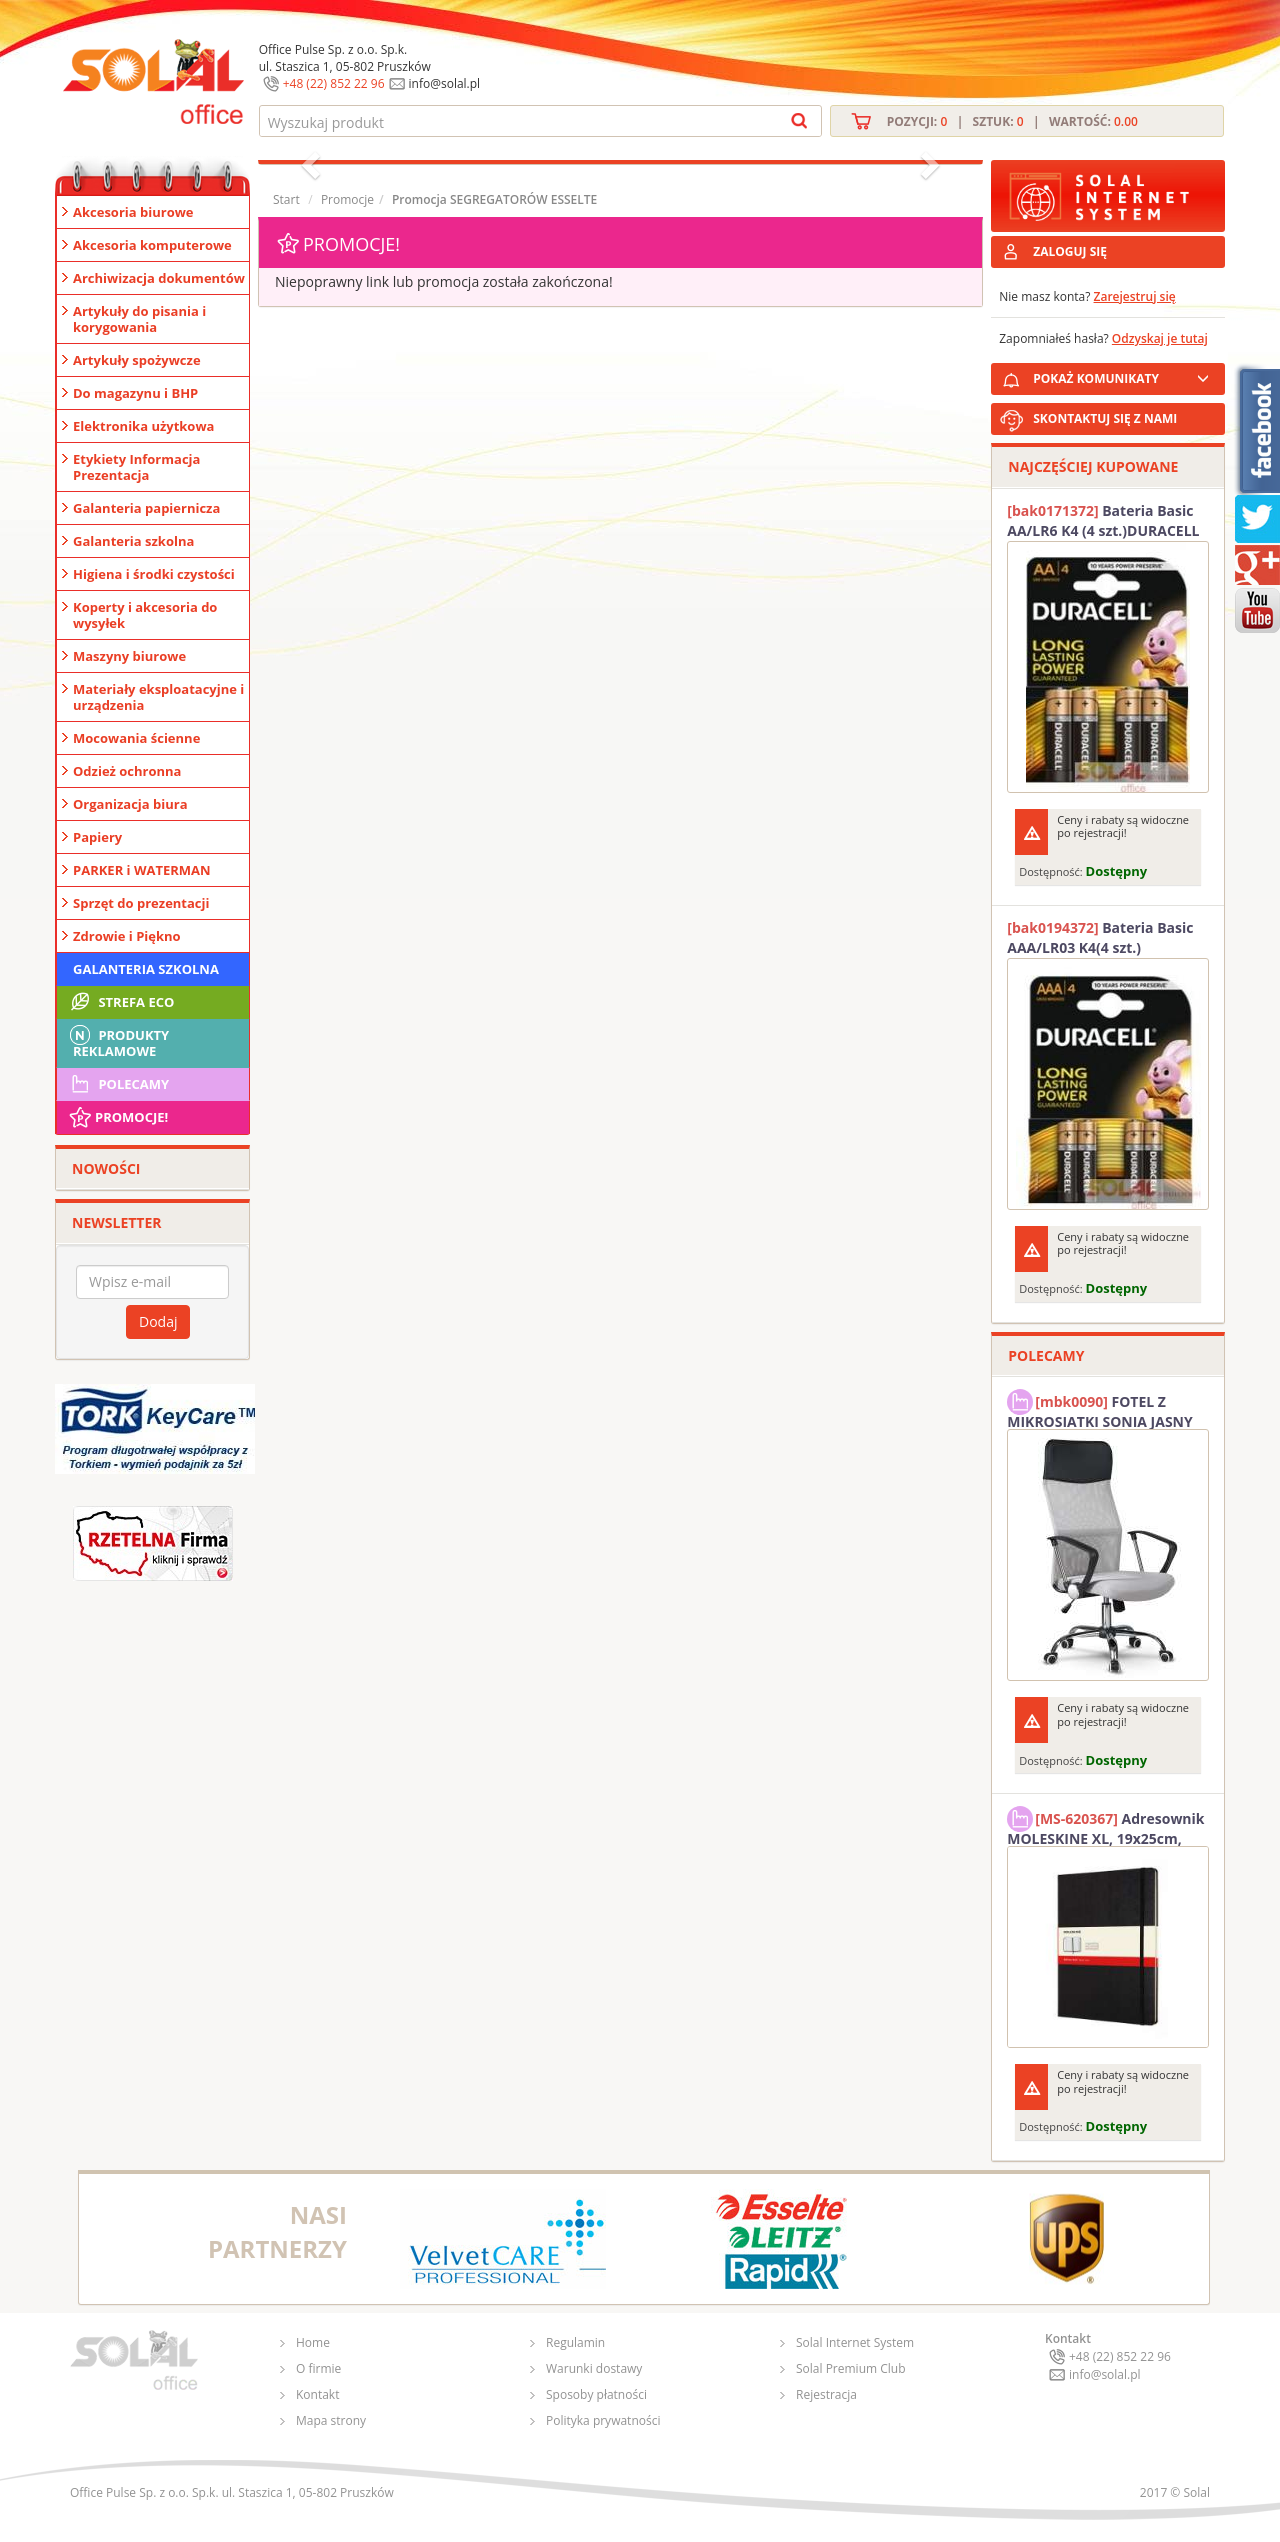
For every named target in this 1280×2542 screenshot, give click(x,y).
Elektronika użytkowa (143, 426)
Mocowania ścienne (136, 738)
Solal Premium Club (851, 2368)
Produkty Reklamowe (118, 1041)
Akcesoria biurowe (133, 212)
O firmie (318, 2368)
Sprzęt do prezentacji (141, 903)
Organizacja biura (130, 804)
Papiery (97, 837)
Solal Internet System (855, 2342)
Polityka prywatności (603, 2420)
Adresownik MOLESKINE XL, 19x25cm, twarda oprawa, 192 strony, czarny (1105, 1826)
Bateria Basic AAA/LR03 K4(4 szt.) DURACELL (1100, 938)
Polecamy (118, 1084)
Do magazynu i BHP (135, 393)
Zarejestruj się (1135, 296)
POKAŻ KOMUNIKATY (1125, 375)
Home (313, 2342)
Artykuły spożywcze (137, 360)
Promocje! (117, 1117)
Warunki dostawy (594, 2368)
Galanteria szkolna (133, 541)
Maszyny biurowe (129, 656)
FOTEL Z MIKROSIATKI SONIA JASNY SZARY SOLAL (1100, 1409)
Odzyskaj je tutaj (1160, 338)
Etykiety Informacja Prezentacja (136, 467)
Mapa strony (331, 2420)
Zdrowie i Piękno (127, 936)
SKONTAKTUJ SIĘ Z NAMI (1105, 418)
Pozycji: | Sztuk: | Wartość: (1012, 121)
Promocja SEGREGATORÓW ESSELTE (494, 199)
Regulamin (575, 2342)
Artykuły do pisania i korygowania (139, 319)
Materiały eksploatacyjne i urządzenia (158, 697)
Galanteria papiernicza (146, 508)
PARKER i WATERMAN (142, 870)
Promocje (347, 199)
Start (286, 199)
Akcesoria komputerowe (152, 245)
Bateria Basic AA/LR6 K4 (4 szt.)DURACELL (1103, 520)
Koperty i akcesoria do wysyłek (145, 615)
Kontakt (317, 2394)
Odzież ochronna (127, 771)
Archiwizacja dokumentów (159, 278)
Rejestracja (826, 2394)
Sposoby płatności (596, 2394)
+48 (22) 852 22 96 (334, 83)
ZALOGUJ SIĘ (1070, 251)
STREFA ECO (120, 1002)
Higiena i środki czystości (154, 574)
